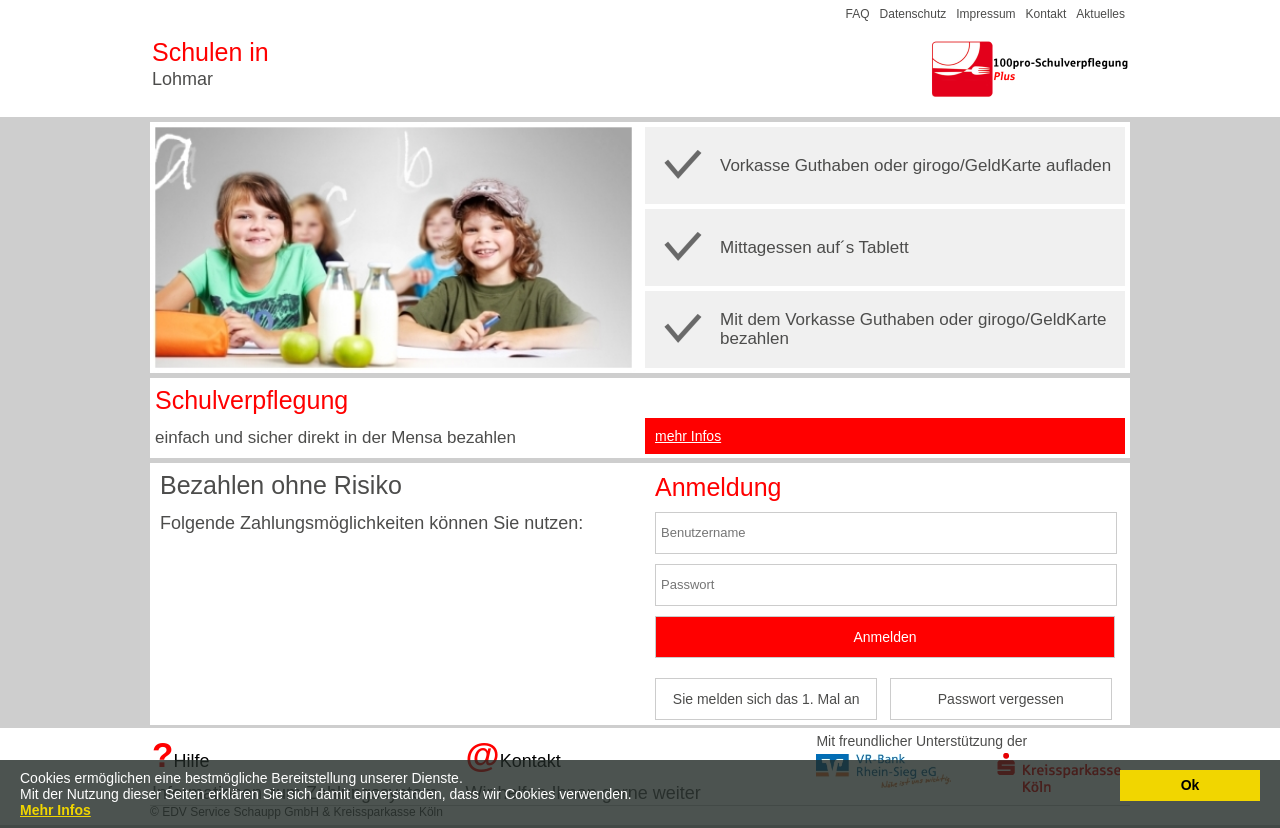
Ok (1190, 785)
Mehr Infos (55, 810)
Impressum (985, 14)
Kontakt (1046, 14)
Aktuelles (1100, 14)
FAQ (858, 14)
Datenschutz (913, 14)
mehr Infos (688, 436)
